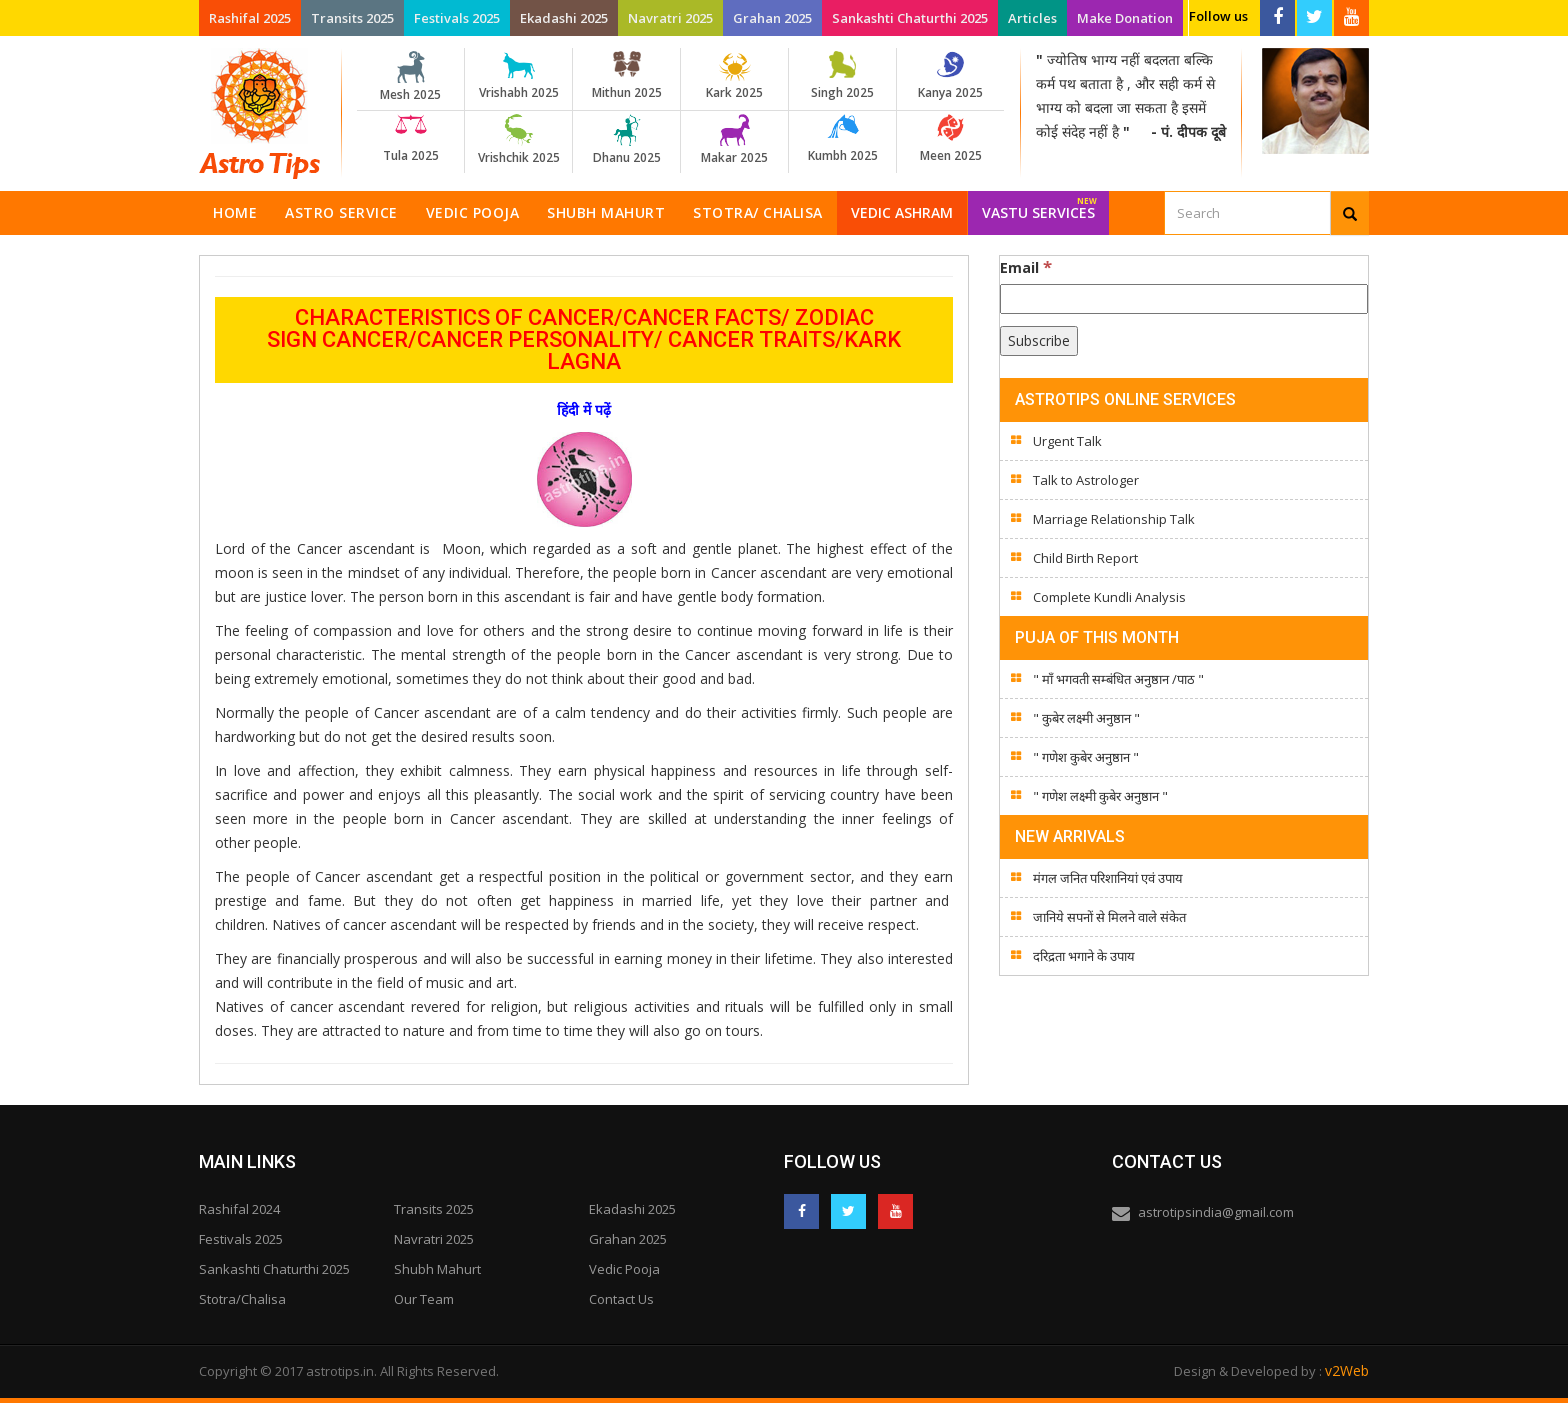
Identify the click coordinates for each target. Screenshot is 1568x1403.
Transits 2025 (352, 18)
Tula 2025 (410, 139)
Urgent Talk (1067, 441)
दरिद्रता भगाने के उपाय (1084, 956)
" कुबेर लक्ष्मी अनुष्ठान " (1086, 718)
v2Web (1347, 1370)
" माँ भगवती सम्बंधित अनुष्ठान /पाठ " (1118, 679)
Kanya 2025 (950, 76)
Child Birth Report (1085, 558)
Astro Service (341, 212)
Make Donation (1125, 18)
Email (1026, 267)
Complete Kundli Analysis (1109, 597)
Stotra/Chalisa (242, 1299)
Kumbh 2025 (842, 139)
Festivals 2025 (457, 18)
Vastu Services (1039, 206)
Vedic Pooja (473, 212)
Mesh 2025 (410, 77)
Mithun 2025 (626, 76)
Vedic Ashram (902, 212)
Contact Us (621, 1299)
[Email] (1184, 299)
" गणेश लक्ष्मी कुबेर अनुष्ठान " (1100, 796)
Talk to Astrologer (1086, 480)
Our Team (424, 1299)
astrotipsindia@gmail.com (1216, 1212)
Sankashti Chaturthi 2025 (910, 18)
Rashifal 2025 (250, 18)
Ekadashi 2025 (564, 18)
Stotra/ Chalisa (758, 212)
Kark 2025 (734, 76)
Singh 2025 (842, 76)
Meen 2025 (950, 139)
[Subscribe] (1039, 341)
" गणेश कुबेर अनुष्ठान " (1086, 757)
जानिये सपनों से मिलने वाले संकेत (1109, 917)
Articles (1032, 18)
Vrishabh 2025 (518, 76)
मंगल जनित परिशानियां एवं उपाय (1108, 878)
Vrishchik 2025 (518, 140)
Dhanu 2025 (626, 140)
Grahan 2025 (772, 18)
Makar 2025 (734, 140)
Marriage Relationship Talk (1114, 519)
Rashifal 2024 (239, 1209)
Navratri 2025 (670, 18)
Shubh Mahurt (606, 212)
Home (235, 212)
